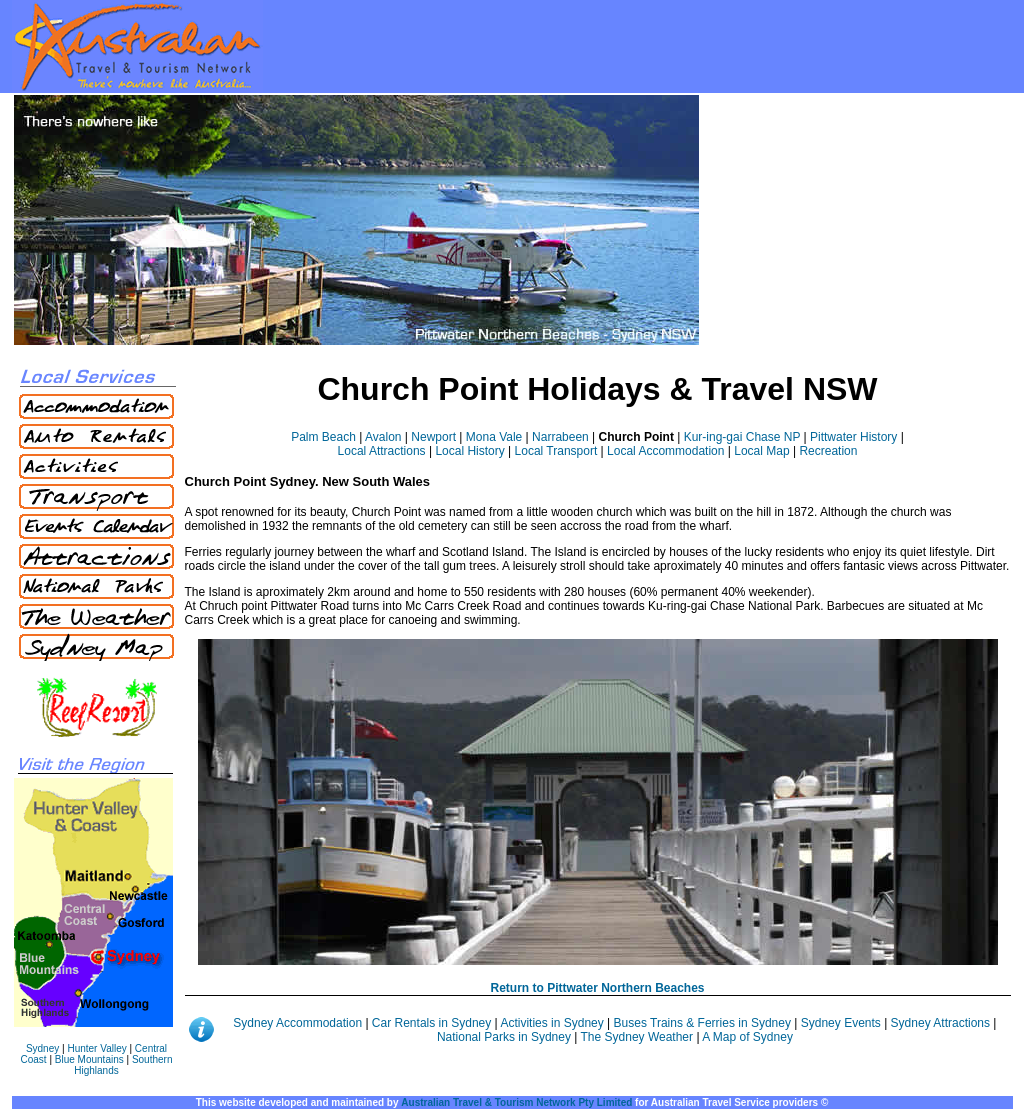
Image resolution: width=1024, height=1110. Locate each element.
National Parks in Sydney (504, 1037)
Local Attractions (382, 451)
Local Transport (556, 451)
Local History (469, 451)
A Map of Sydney (747, 1037)
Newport (433, 437)
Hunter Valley (96, 1048)
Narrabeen (560, 437)
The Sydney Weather (637, 1037)
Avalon (383, 437)
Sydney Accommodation (299, 1023)
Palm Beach (323, 437)
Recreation (828, 451)
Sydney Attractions (940, 1023)
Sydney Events (841, 1023)
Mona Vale (494, 437)
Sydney (42, 1048)
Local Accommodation (665, 451)
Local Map (761, 451)
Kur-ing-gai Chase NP (742, 437)
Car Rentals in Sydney (433, 1023)
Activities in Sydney (553, 1023)
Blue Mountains (89, 1059)
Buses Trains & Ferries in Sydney (704, 1023)
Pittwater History (853, 437)
